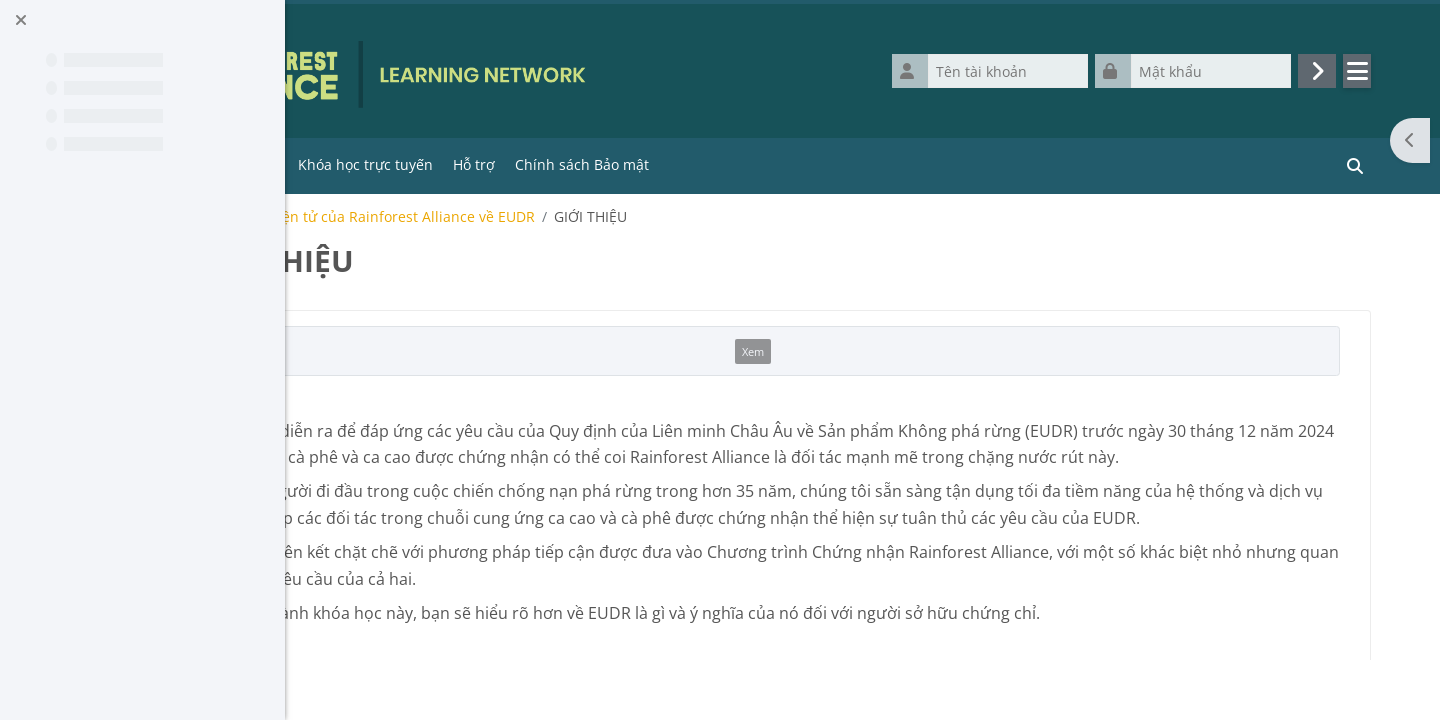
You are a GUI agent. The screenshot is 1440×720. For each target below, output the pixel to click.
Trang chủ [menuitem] (387, 164)
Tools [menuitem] (458, 164)
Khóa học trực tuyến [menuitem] (576, 164)
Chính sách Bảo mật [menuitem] (793, 164)
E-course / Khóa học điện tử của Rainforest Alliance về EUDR (544, 217)
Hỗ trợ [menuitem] (685, 164)
